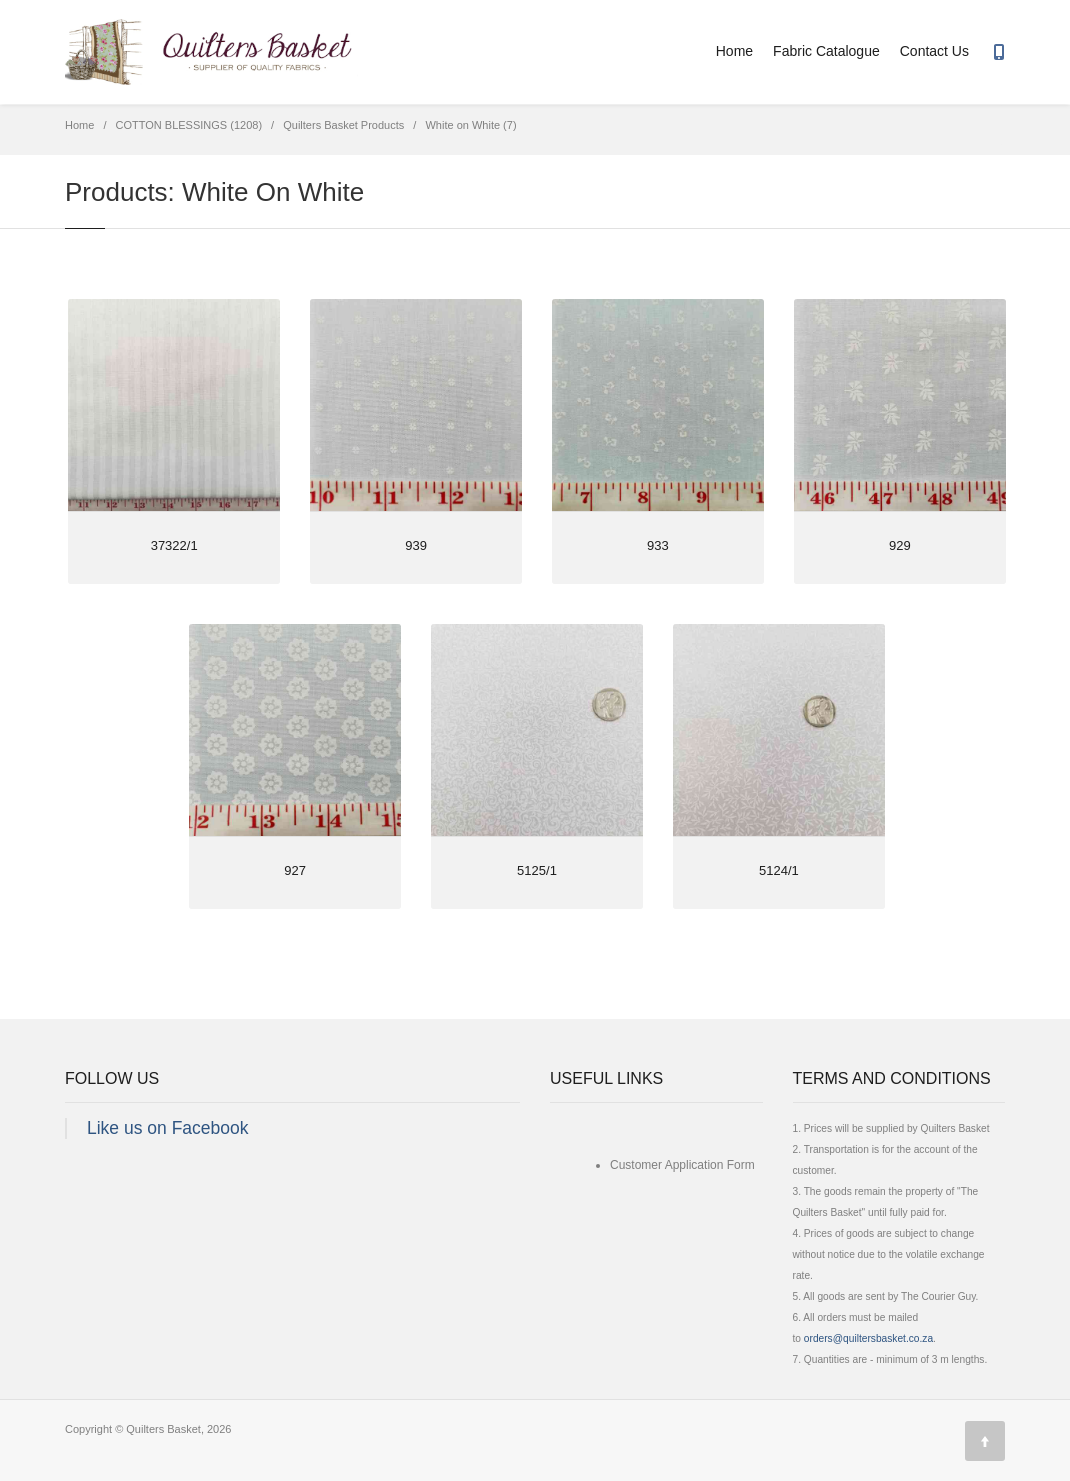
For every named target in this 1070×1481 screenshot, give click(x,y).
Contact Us (934, 51)
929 (900, 545)
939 (416, 545)
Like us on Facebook (168, 1128)
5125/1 (537, 870)
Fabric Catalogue (826, 51)
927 (295, 870)
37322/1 (174, 545)
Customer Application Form (682, 1165)
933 (658, 545)
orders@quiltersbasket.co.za (868, 1338)
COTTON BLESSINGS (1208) (189, 125)
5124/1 (779, 870)
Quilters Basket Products (343, 125)
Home (734, 51)
